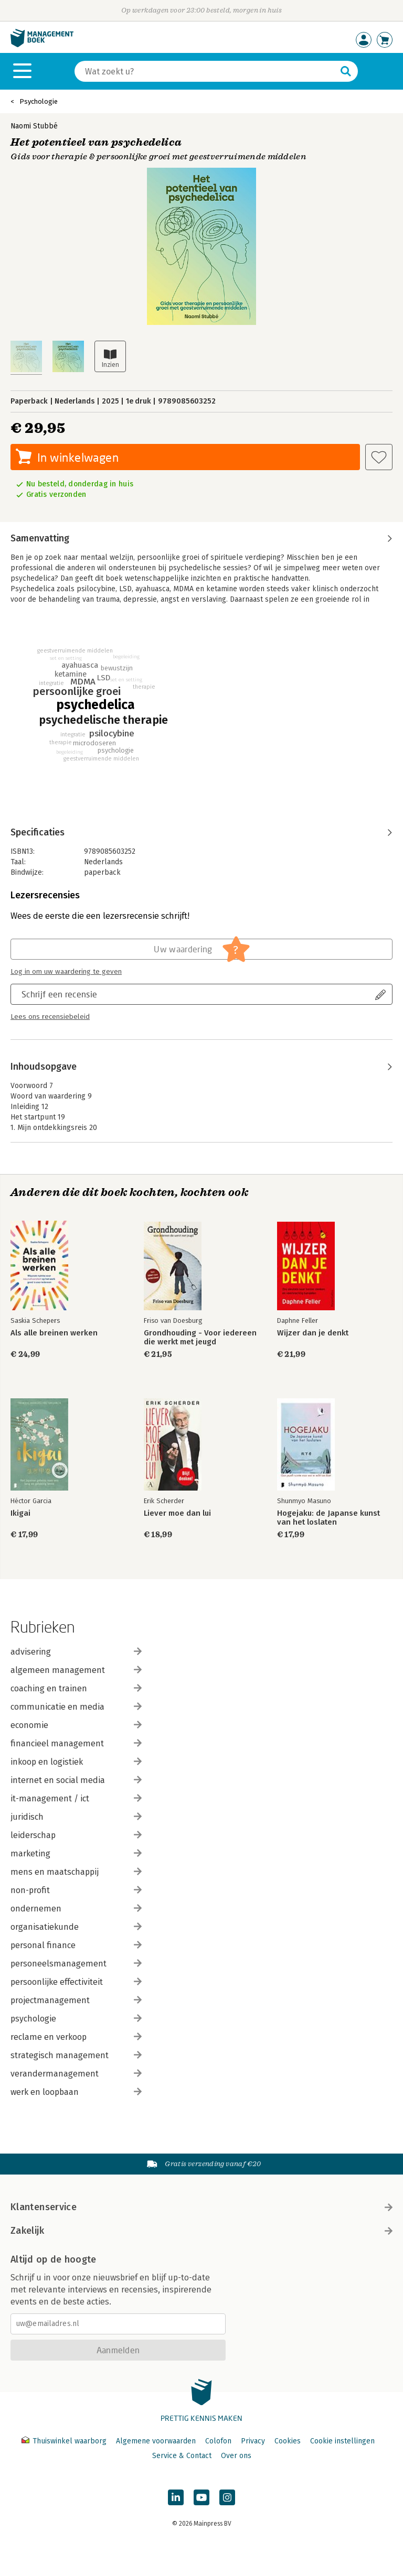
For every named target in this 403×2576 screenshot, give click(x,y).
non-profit (76, 1890)
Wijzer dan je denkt (312, 1333)
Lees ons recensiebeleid (50, 1017)
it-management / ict (76, 1798)
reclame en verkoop (76, 2037)
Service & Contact (181, 2455)
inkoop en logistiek (76, 1762)
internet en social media (76, 1780)
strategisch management (76, 2055)
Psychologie (38, 101)
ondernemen (76, 1909)
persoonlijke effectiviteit (76, 1982)
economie (76, 1725)
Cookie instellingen (342, 2441)
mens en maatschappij (76, 1872)
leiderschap (76, 1835)
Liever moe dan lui (177, 1513)
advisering (76, 1652)
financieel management (76, 1743)
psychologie (76, 2019)
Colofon (218, 2441)
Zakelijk (201, 2230)
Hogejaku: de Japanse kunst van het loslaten (328, 1518)
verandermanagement (76, 2074)
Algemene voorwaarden (156, 2441)
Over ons (236, 2455)
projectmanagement (76, 2000)
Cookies (287, 2441)
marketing (76, 1853)
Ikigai (20, 1513)
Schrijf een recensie (59, 994)
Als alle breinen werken (54, 1333)
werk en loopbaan (76, 2092)
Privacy (253, 2441)
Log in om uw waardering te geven (66, 972)
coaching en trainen (76, 1688)
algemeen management (76, 1670)
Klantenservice (201, 2207)
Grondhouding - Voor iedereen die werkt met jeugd (200, 1337)
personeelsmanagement (76, 1964)
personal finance (76, 1945)
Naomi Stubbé (34, 126)
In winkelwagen (78, 457)
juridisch (76, 1817)
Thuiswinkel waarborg (65, 2441)
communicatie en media (76, 1707)
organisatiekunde (76, 1927)
